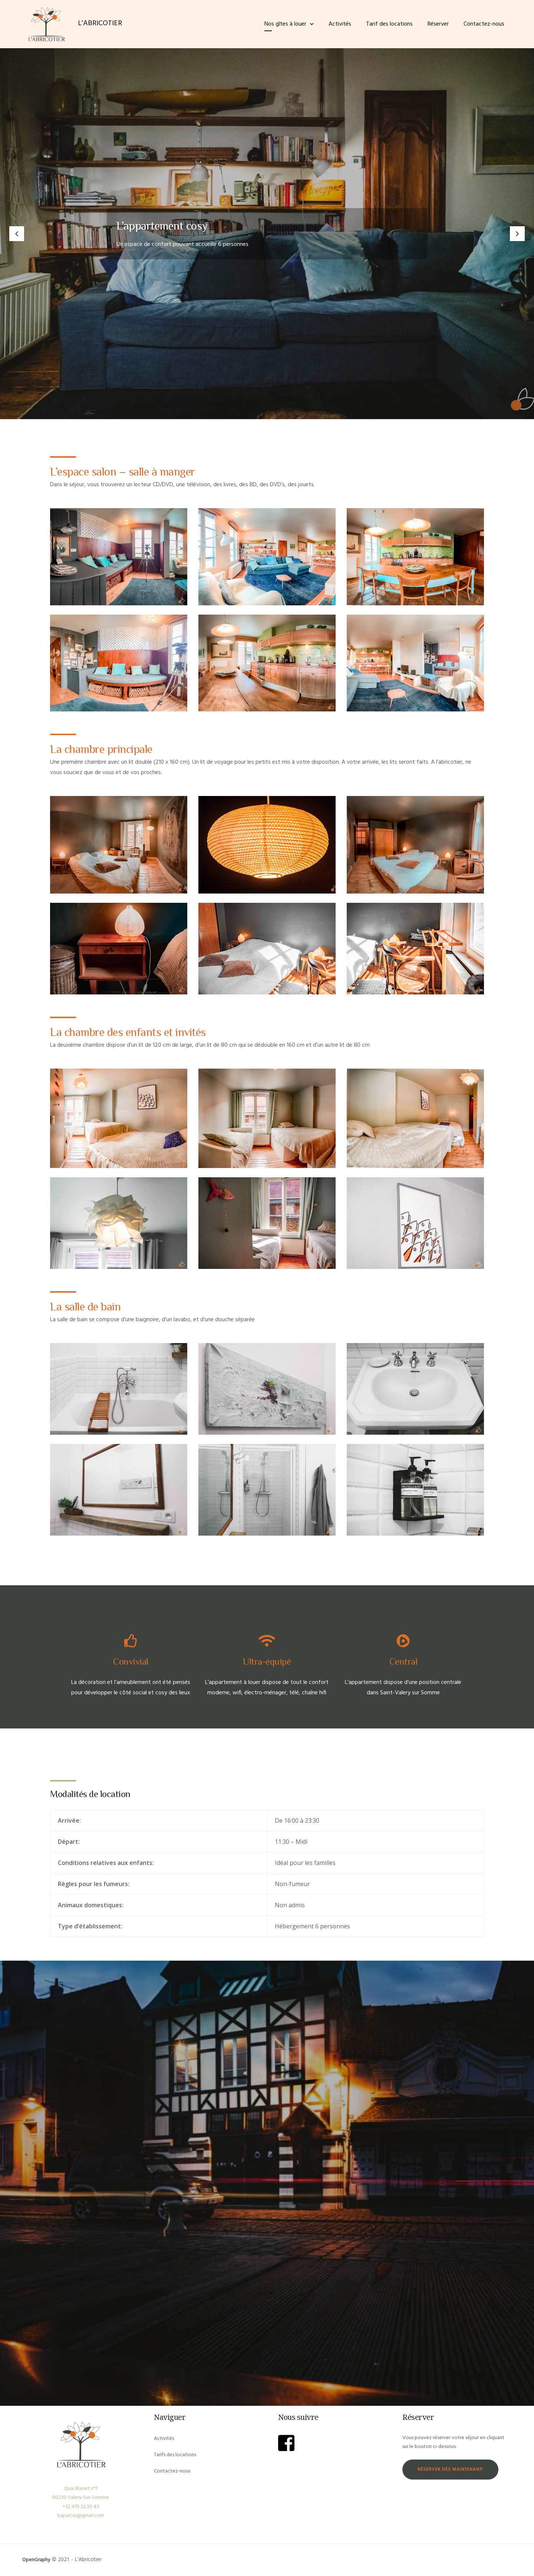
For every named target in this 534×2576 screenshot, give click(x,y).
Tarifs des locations (175, 2455)
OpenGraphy (36, 2560)
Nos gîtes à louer (285, 24)
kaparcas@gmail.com (80, 2515)
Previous (16, 233)
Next (517, 233)
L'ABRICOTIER (100, 23)
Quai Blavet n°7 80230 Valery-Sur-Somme (80, 2493)
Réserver (438, 24)
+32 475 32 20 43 (81, 2507)
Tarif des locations (389, 24)
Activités (340, 24)
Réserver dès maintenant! (450, 2469)
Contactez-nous (484, 24)
